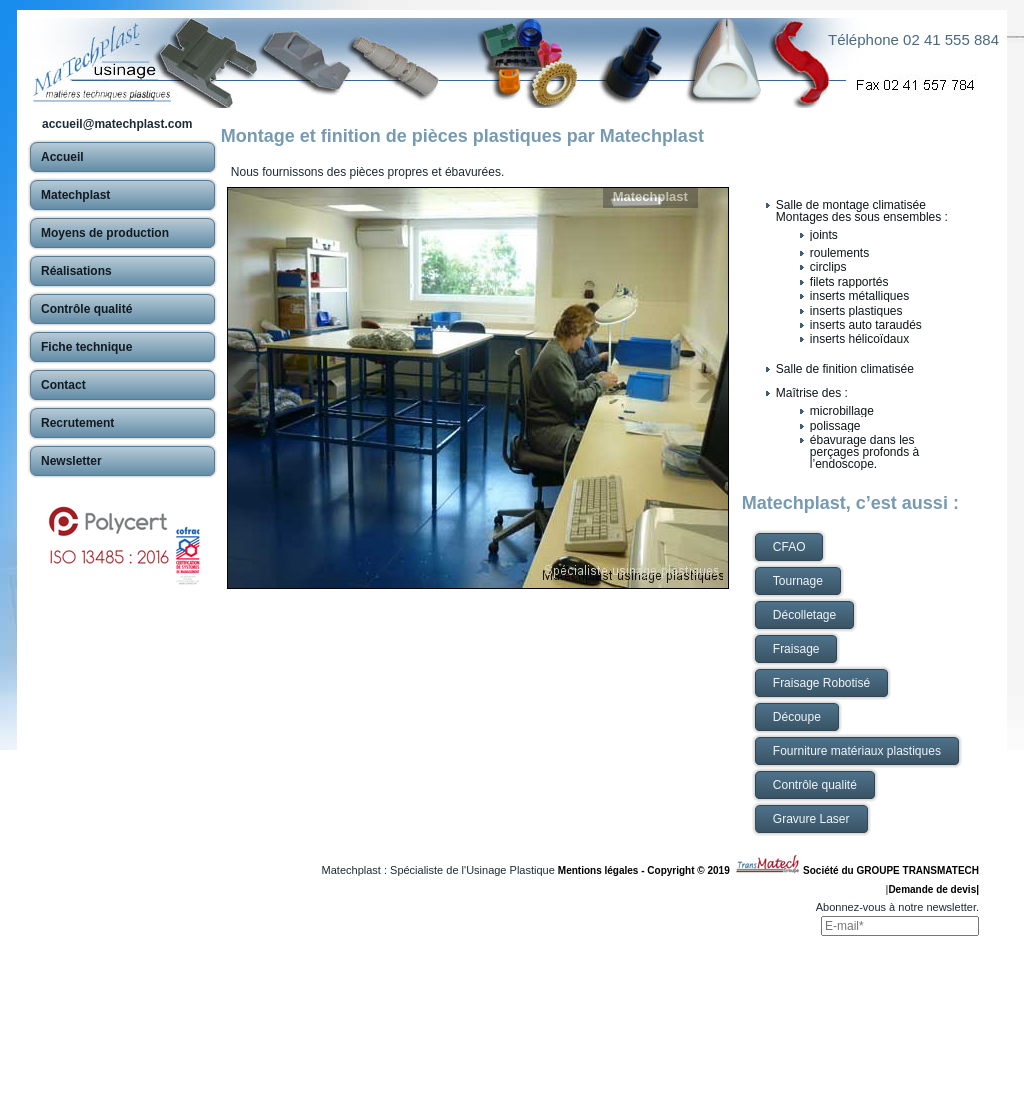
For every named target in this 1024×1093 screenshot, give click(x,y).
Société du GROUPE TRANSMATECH (891, 870)
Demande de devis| (933, 889)
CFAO (789, 547)
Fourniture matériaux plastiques (857, 751)
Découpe (797, 717)
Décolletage (804, 615)
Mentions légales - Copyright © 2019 (646, 870)
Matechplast (650, 196)
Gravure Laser (811, 819)
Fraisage (796, 649)
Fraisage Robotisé (821, 683)
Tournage (798, 581)
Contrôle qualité (815, 785)
